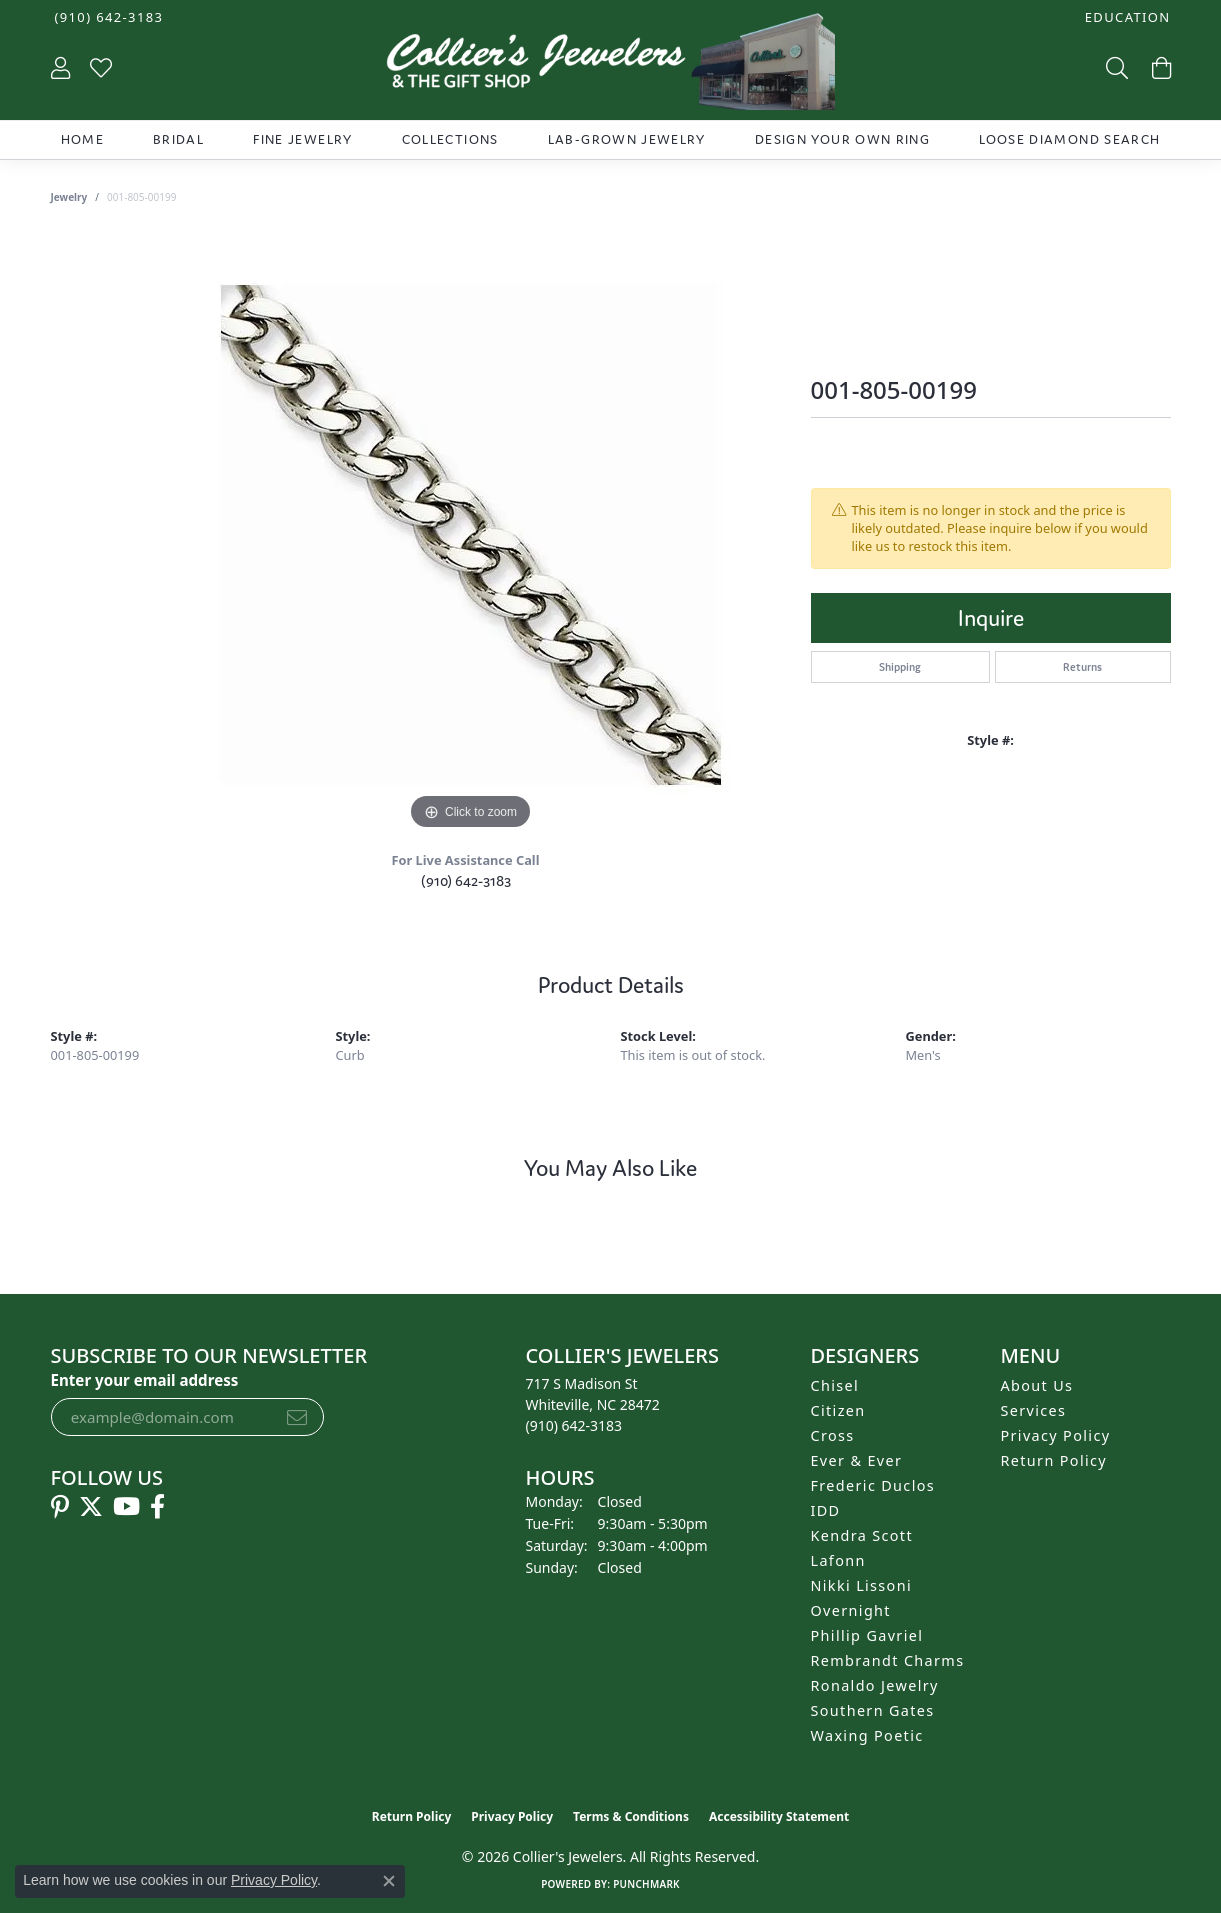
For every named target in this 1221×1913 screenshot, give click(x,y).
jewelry (69, 197)
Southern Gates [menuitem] (873, 1710)
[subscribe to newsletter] (297, 1417)
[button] (1126, 17)
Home (82, 139)
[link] (107, 17)
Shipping (900, 667)
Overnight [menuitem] (851, 1610)
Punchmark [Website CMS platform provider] (646, 1884)
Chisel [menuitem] (835, 1385)
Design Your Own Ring (842, 139)
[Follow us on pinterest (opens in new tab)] (60, 1507)
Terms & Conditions (631, 1816)
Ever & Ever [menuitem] (857, 1460)
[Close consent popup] (389, 1881)
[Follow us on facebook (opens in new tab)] (157, 1507)
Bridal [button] (178, 139)
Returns (1082, 667)
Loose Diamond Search (1069, 139)
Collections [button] (450, 139)
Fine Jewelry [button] (302, 139)
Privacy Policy (1056, 1435)
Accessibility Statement (779, 1816)
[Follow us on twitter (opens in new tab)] (91, 1507)
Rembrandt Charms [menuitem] (888, 1660)
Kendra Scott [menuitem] (862, 1535)
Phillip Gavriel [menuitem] (867, 1635)
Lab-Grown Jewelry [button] (627, 139)
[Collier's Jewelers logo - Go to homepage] (610, 66)
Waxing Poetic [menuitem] (867, 1735)
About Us (1037, 1385)
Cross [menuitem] (833, 1435)
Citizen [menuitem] (838, 1410)
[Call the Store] (574, 1425)
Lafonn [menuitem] (838, 1560)
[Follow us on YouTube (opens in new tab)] (126, 1507)
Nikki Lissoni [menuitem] (862, 1585)
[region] (471, 535)
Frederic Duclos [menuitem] (873, 1485)
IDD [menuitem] (826, 1510)
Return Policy (1054, 1460)
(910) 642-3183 (466, 880)
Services (1034, 1410)
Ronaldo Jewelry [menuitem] (875, 1685)
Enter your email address (145, 1380)
